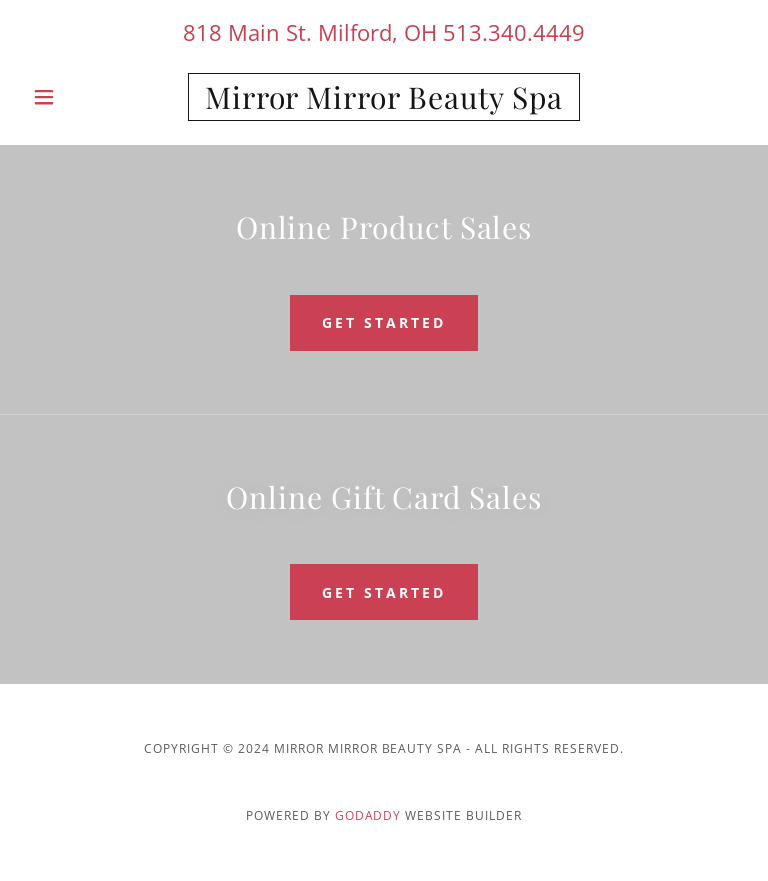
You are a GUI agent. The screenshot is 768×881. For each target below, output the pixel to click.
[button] (78, 97)
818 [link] (202, 32)
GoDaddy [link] (368, 815)
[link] (384, 103)
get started (384, 322)
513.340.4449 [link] (514, 32)
